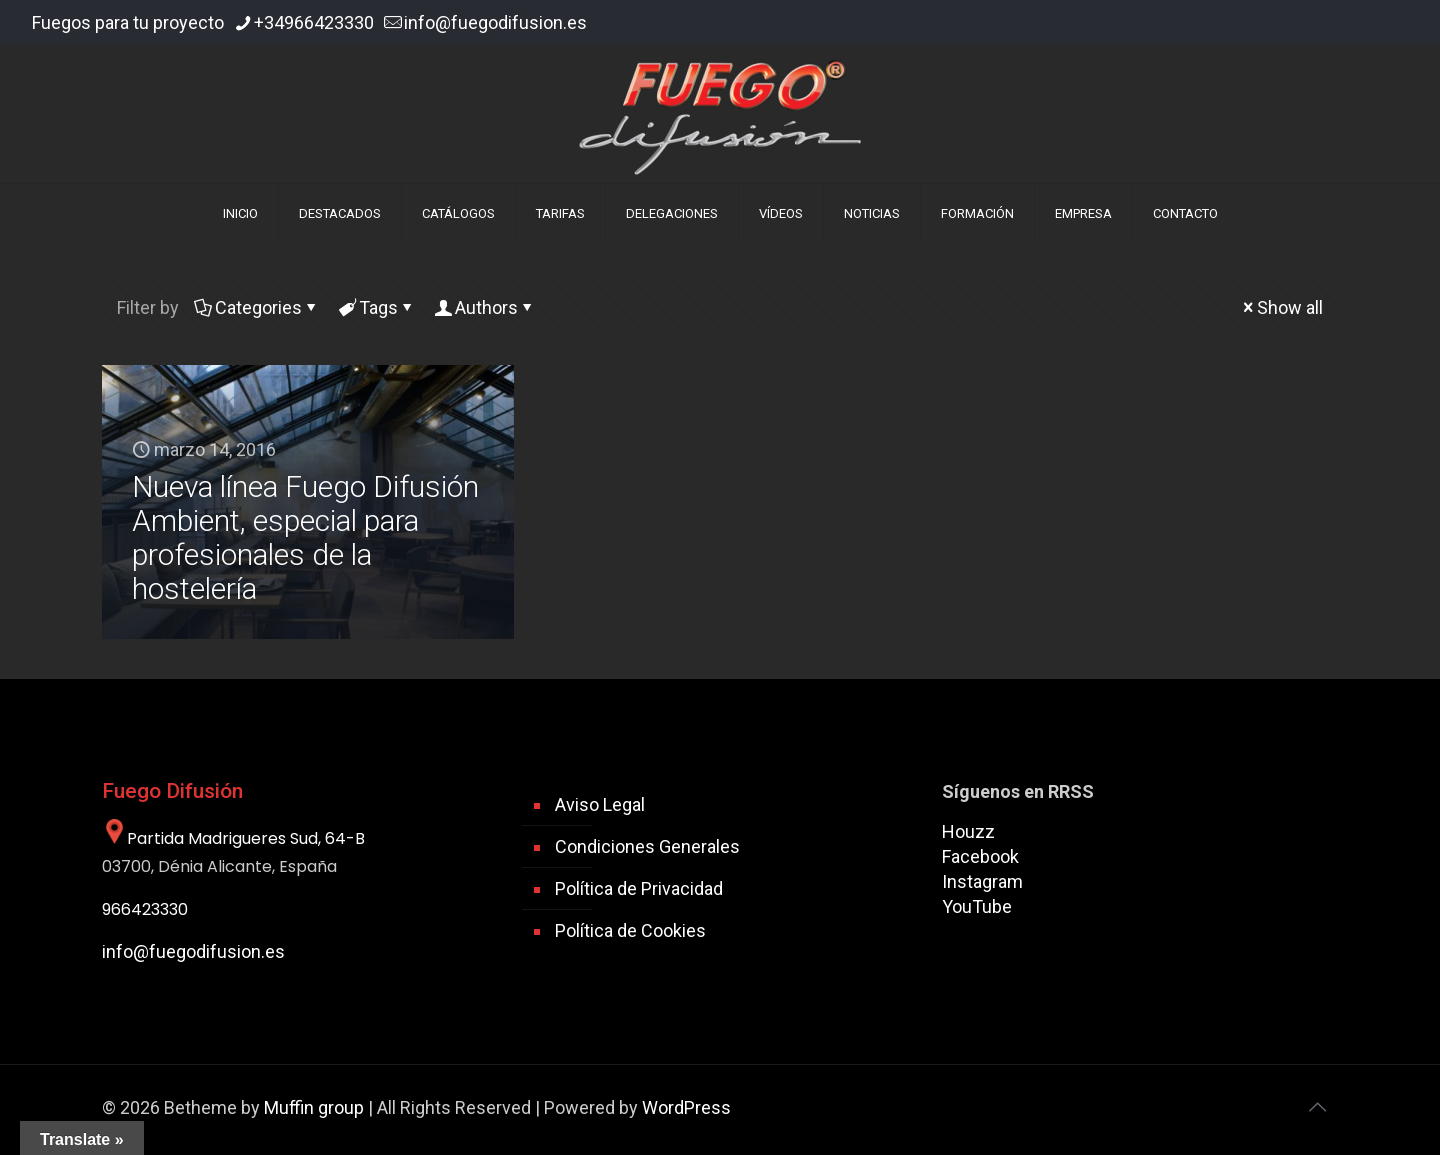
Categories (257, 307)
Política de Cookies (630, 930)
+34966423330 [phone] (314, 22)
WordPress (686, 1107)
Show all (1281, 307)
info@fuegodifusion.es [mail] (495, 22)
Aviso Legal (600, 804)
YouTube (977, 906)
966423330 (145, 909)
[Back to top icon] (1317, 1107)
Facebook (980, 856)
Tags (377, 307)
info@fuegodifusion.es (193, 951)
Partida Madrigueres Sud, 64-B (233, 838)
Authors (485, 307)
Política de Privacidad (639, 888)
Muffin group (314, 1107)
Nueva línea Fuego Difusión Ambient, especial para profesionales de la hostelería (305, 537)
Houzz (968, 831)
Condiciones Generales (647, 846)
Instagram (982, 881)
